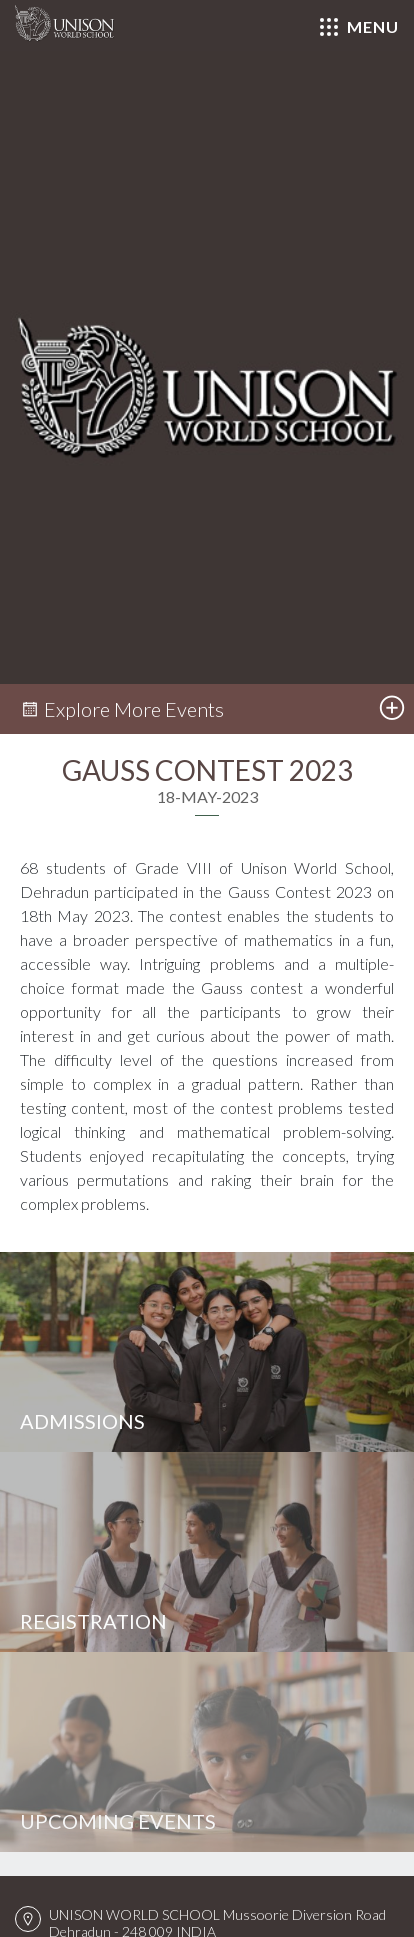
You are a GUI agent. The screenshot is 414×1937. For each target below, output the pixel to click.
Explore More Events (122, 709)
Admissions (82, 1421)
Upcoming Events (118, 1821)
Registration (93, 1621)
